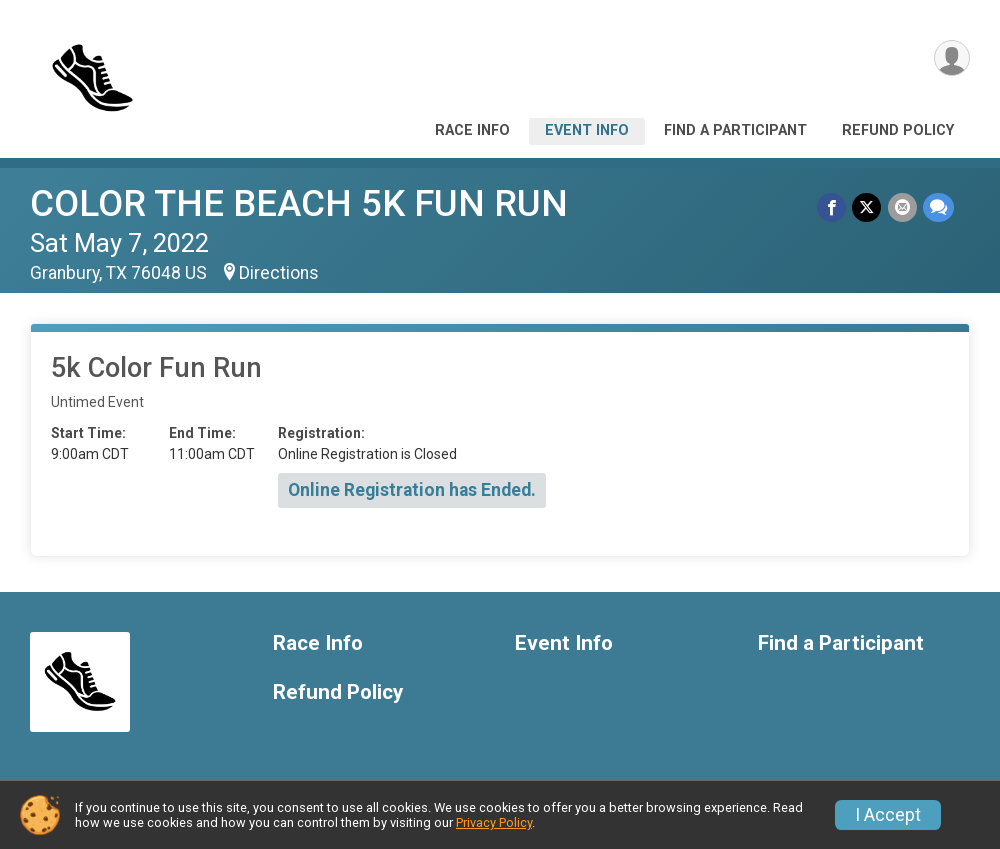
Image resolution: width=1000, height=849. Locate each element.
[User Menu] (951, 58)
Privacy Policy (494, 822)
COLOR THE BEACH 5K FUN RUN (299, 203)
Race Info (472, 130)
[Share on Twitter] (867, 207)
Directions (279, 273)
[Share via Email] (902, 207)
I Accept (888, 815)
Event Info (587, 130)
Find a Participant (735, 130)
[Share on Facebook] (832, 207)
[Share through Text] (938, 207)
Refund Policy (898, 130)
